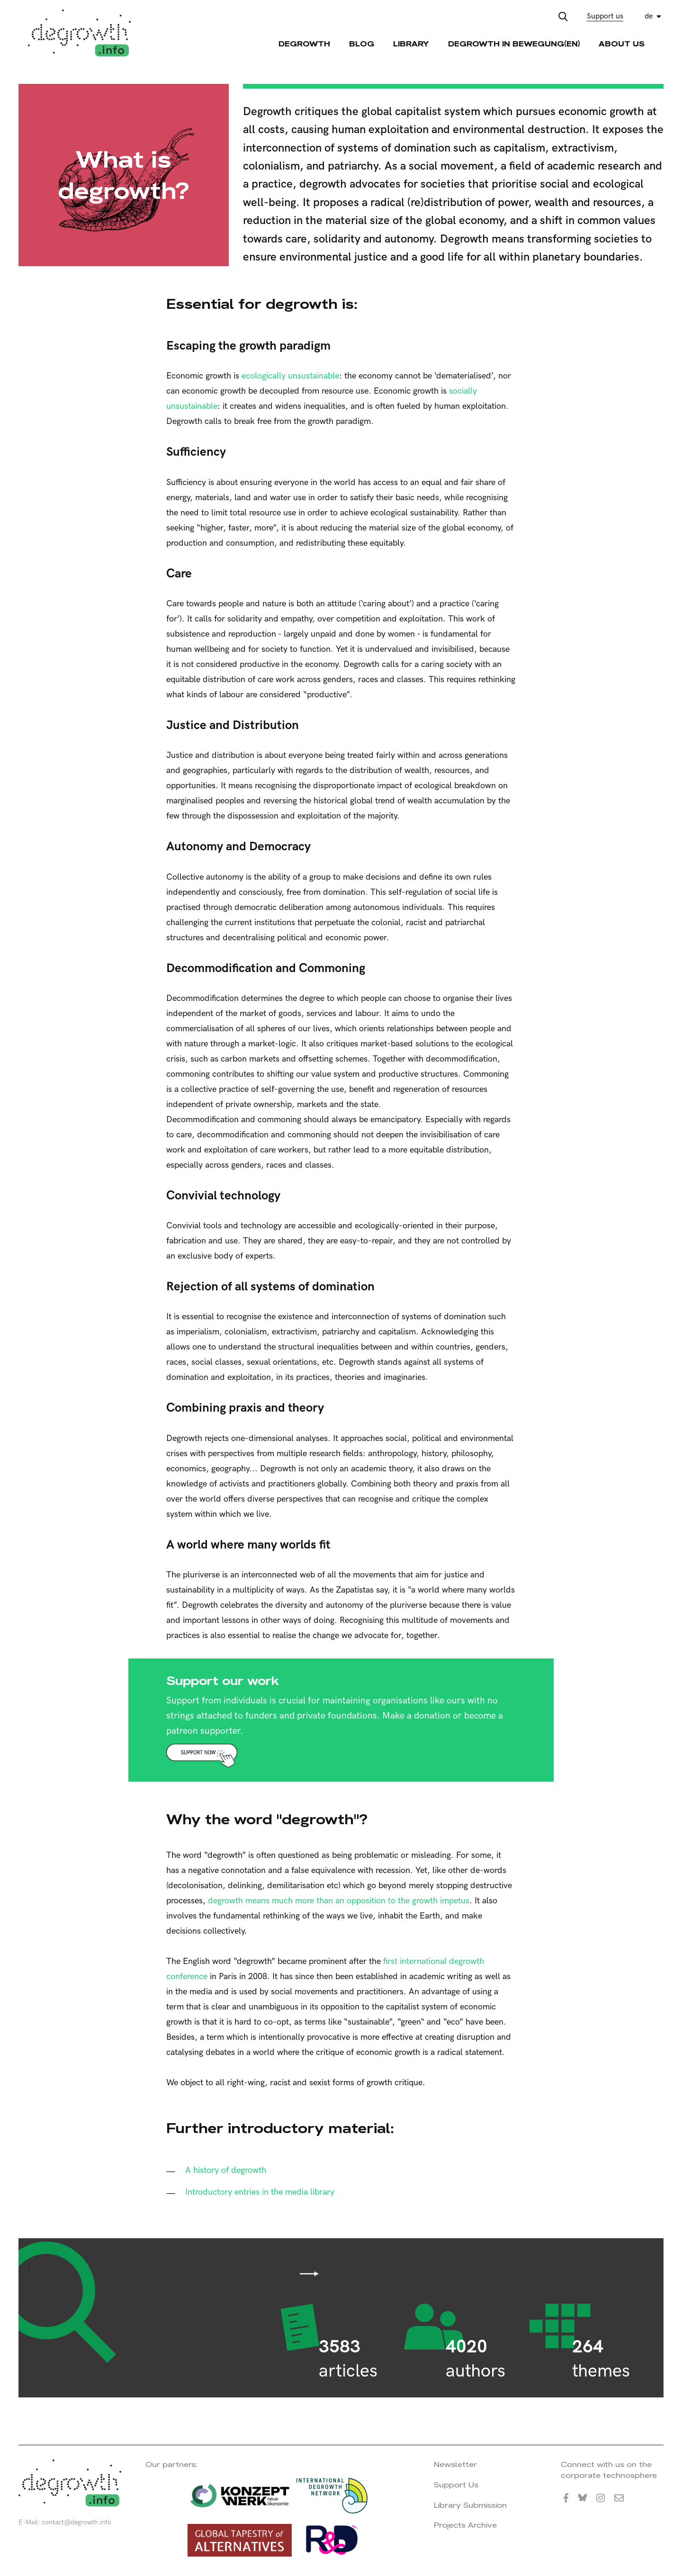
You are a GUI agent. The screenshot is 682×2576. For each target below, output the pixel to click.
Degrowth (304, 44)
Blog (361, 44)
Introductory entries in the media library (259, 2192)
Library (411, 44)
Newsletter (455, 2464)
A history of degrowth (225, 2170)
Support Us (456, 2485)
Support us (605, 16)
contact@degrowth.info (76, 2522)
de (649, 16)
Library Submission (470, 2505)
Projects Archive (465, 2525)
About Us (622, 44)
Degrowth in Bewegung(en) (514, 44)
